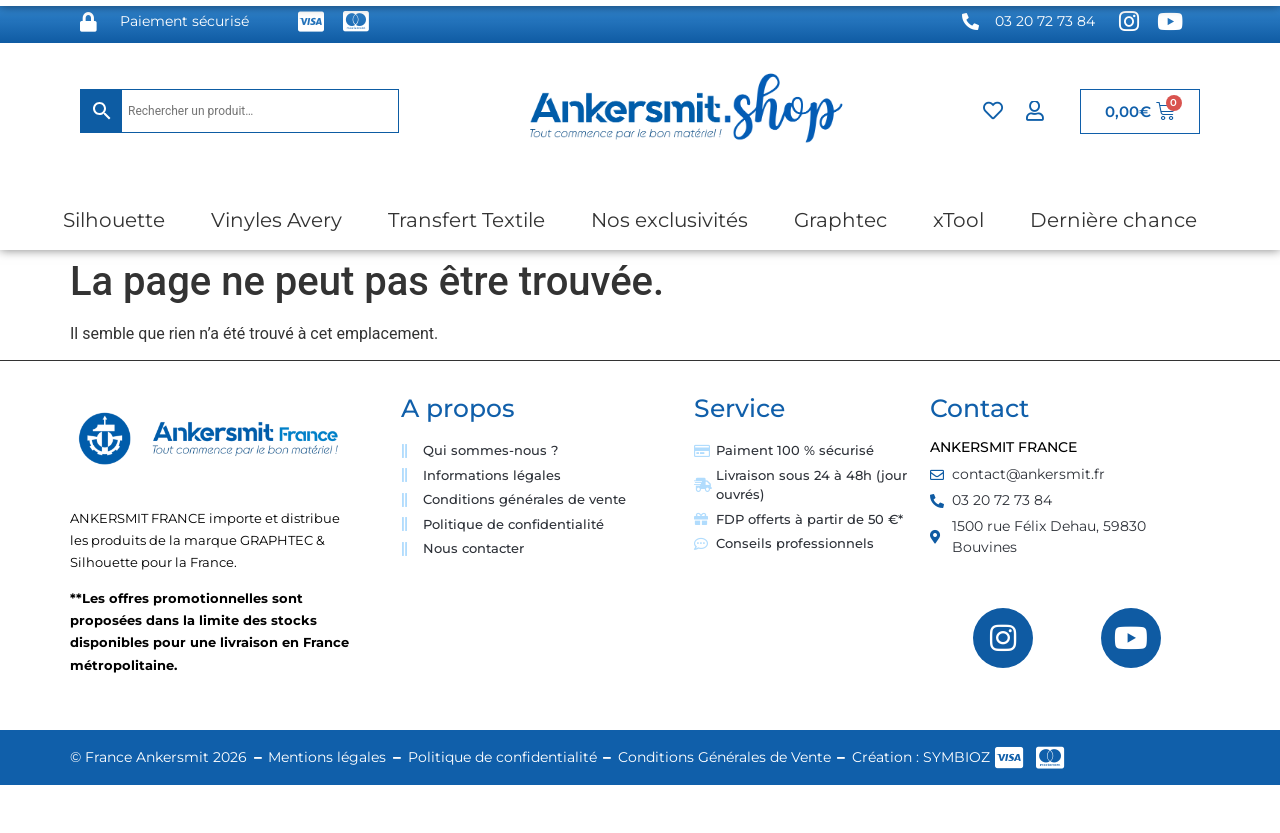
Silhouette (114, 220)
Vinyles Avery (276, 220)
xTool (958, 220)
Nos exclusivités (669, 220)
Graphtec (840, 220)
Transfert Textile (466, 220)
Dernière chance (1113, 220)
